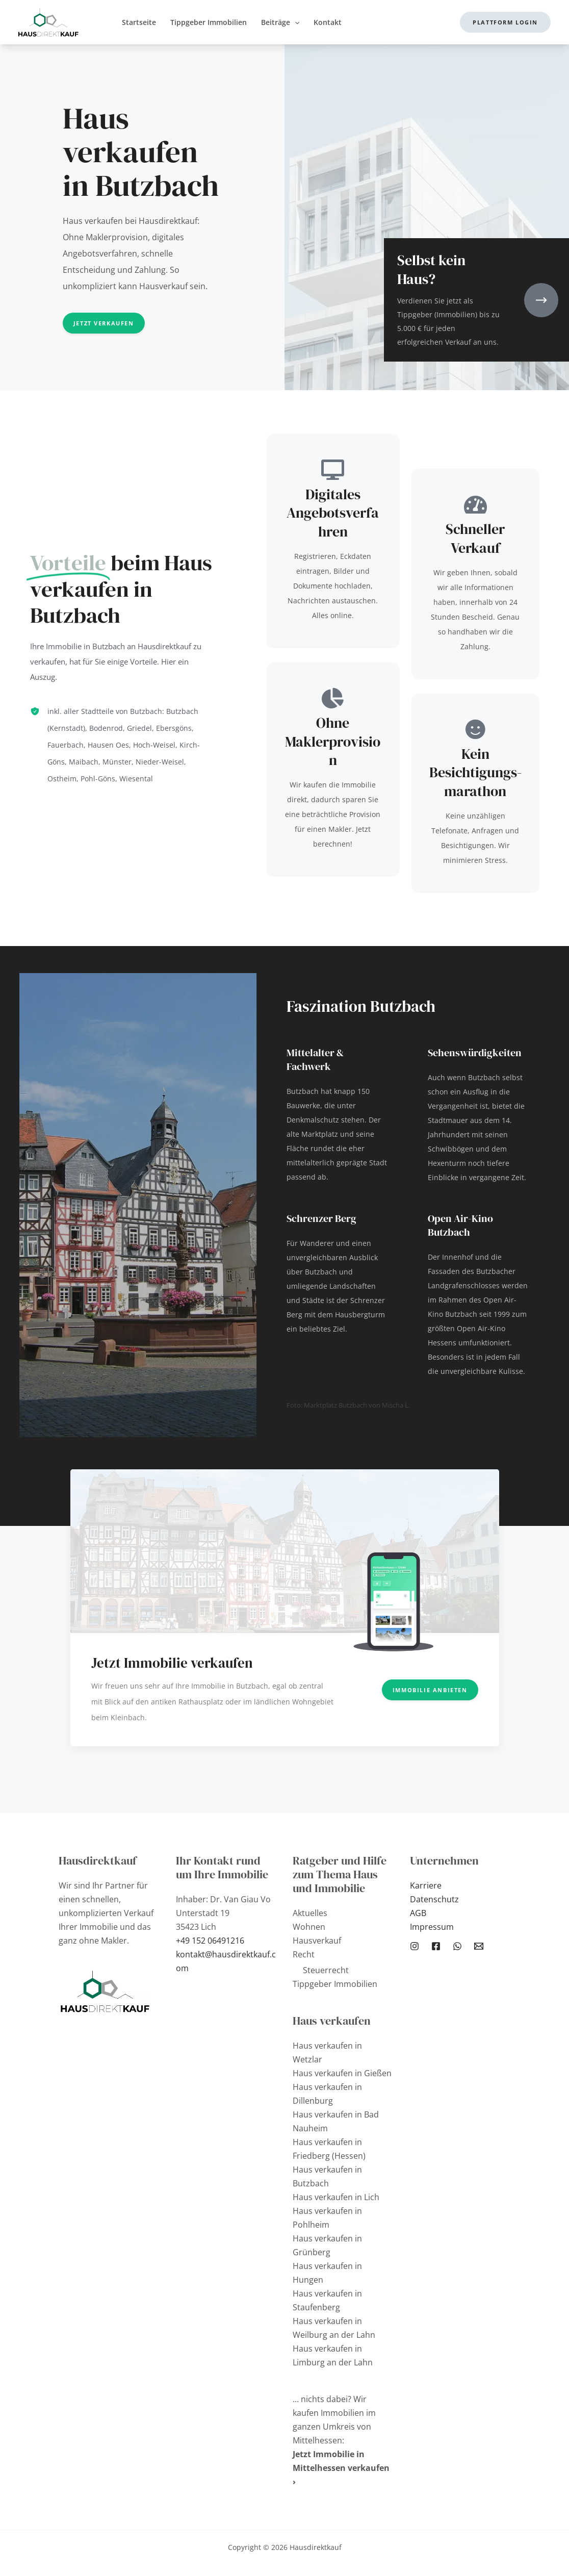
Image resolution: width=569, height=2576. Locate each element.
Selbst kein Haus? (431, 269)
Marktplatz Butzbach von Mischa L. (357, 1405)
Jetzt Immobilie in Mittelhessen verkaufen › (341, 2468)
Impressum (432, 1926)
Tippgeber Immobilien (335, 1984)
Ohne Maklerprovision (332, 741)
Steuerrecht (326, 1970)
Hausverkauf (317, 1940)
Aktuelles (310, 1913)
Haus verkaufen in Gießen (342, 2073)
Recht (304, 1954)
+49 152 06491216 (210, 1940)
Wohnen (309, 1926)
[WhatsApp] (457, 1946)
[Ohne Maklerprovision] (333, 698)
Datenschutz (434, 1899)
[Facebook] (436, 1946)
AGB (418, 1913)
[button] (505, 22)
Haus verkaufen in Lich (336, 2197)
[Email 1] (478, 1946)
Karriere (426, 1885)
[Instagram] (414, 1946)
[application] (294, 22)
